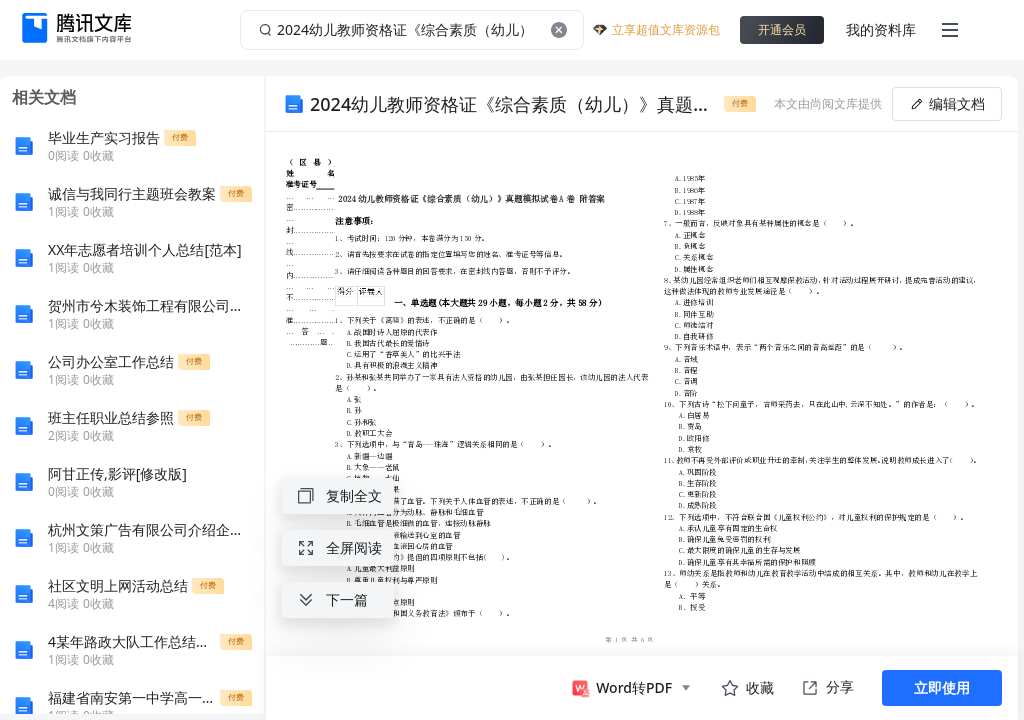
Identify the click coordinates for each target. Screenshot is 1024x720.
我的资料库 (881, 29)
